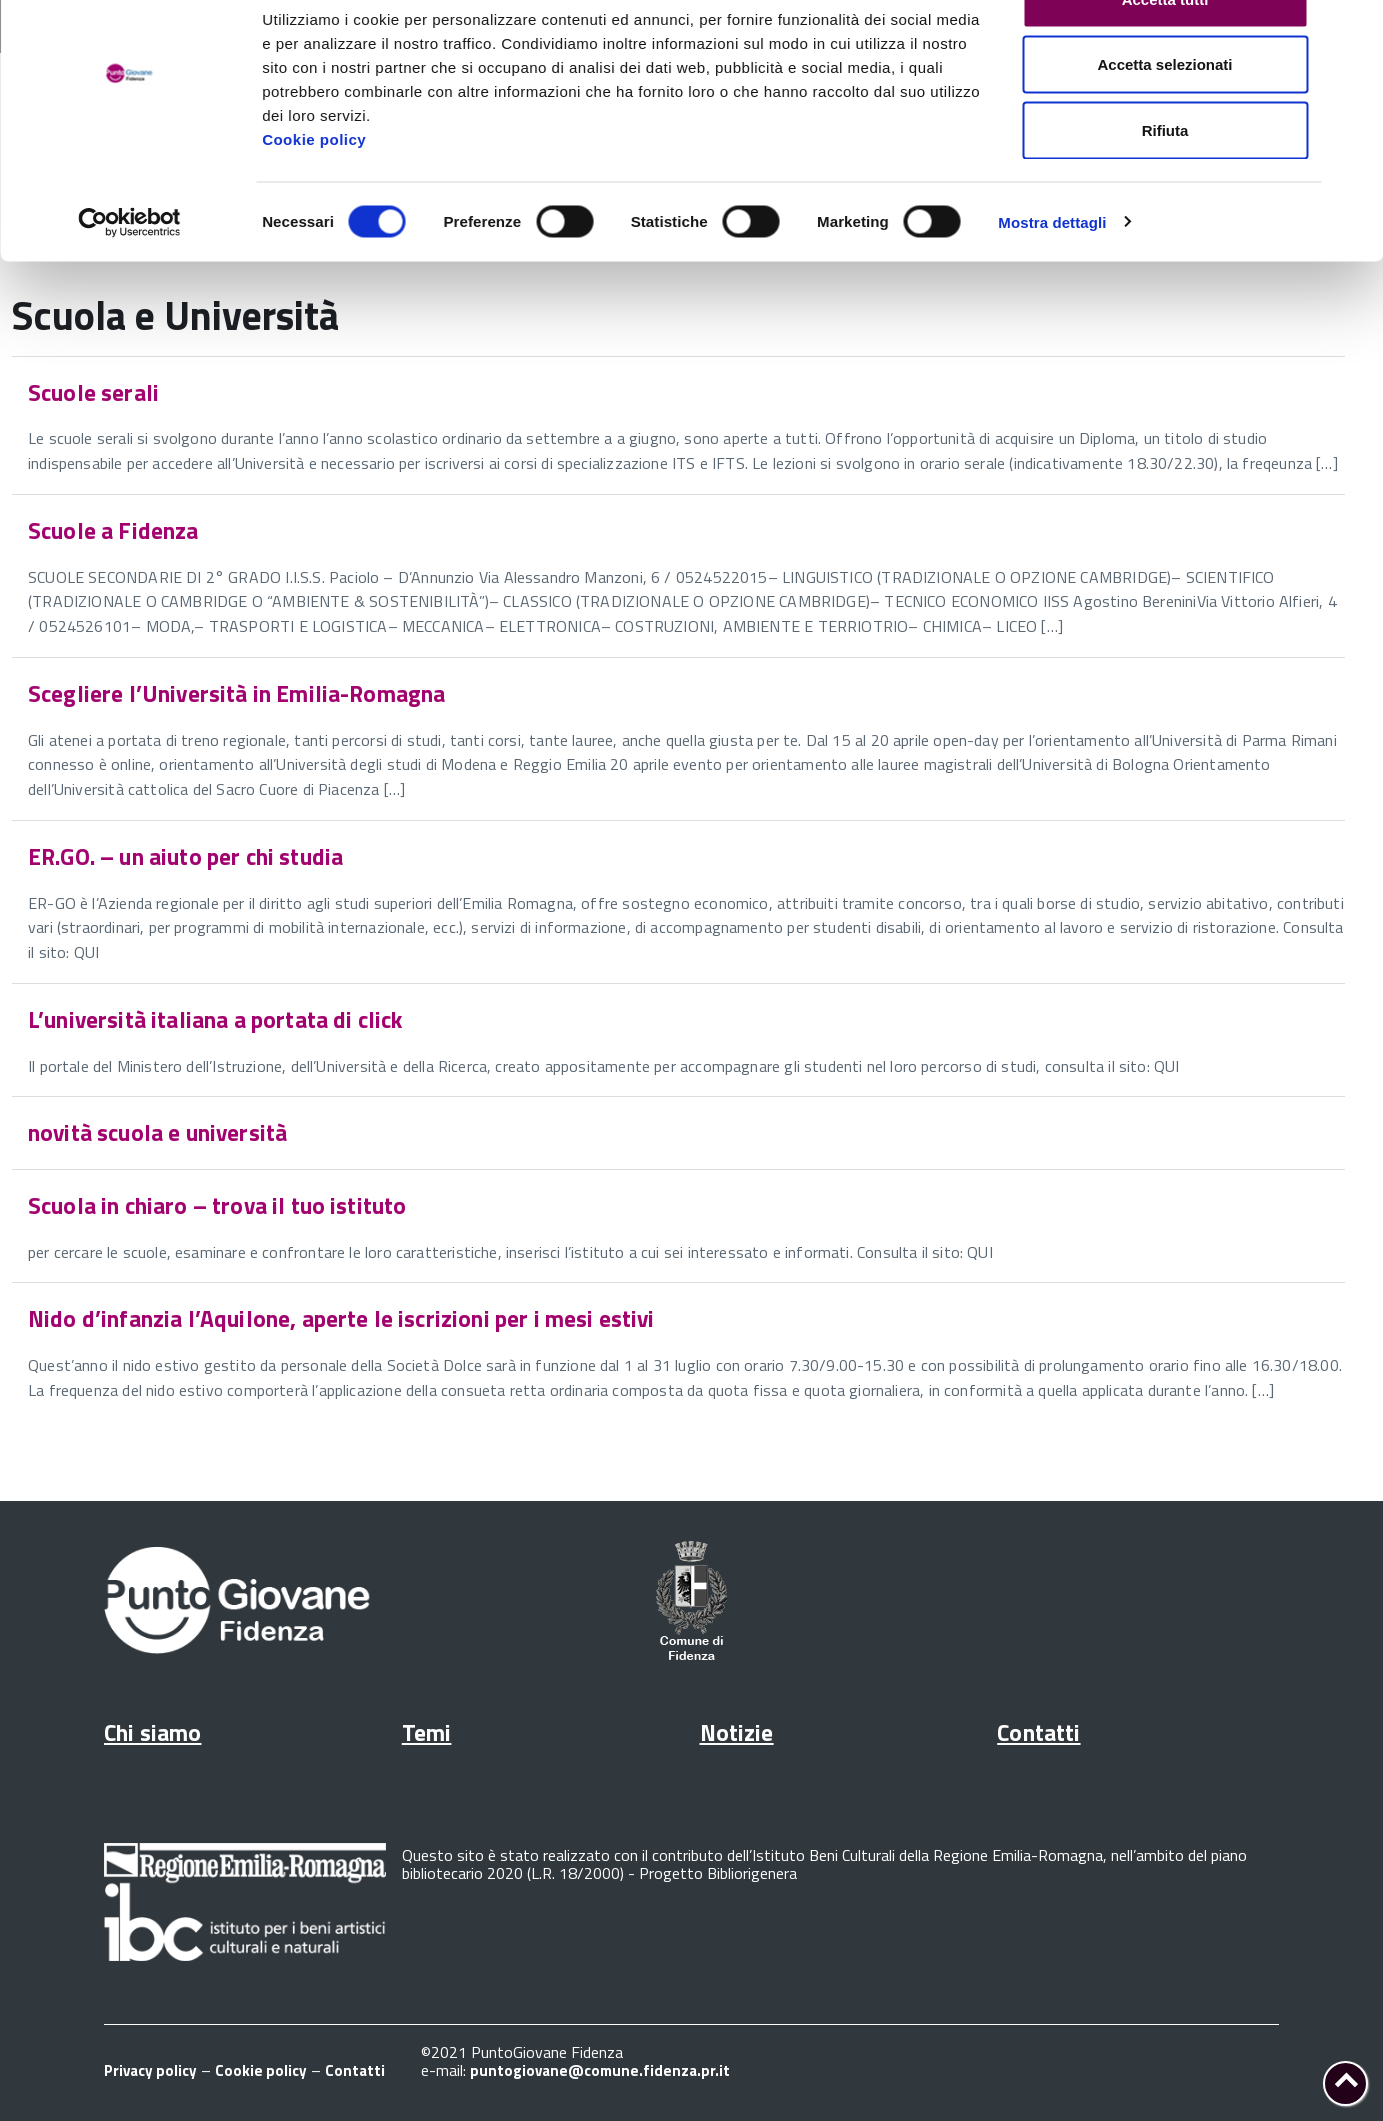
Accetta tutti (1165, 52)
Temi (427, 1732)
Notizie (737, 1732)
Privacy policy (150, 2070)
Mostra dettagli (1052, 275)
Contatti (1038, 1732)
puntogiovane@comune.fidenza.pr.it (600, 2070)
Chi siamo (152, 1732)
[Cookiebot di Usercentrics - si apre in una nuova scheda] (129, 276)
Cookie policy (314, 192)
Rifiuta (1165, 183)
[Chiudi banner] (1352, 31)
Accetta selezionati (1164, 118)
